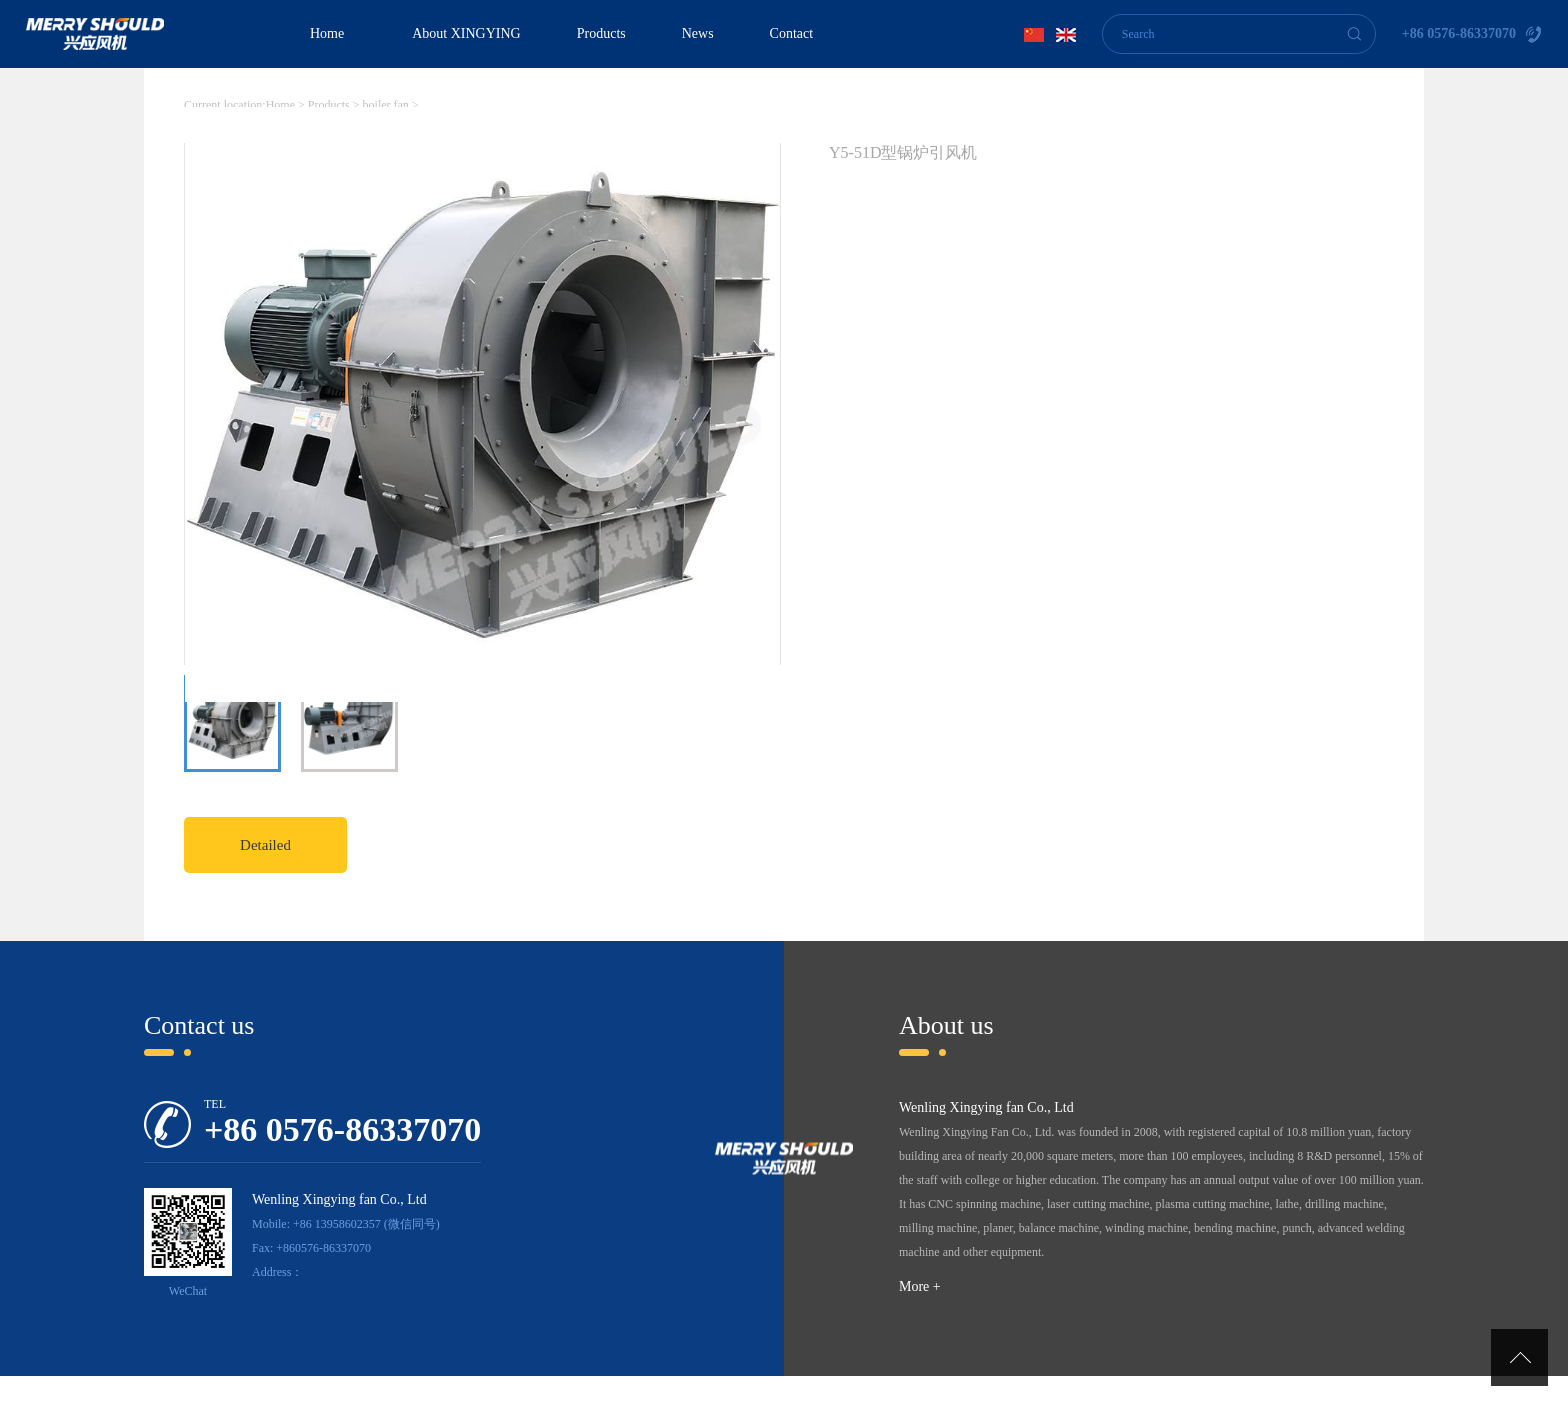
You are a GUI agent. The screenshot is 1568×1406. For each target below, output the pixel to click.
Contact (792, 33)
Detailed (265, 845)
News (698, 33)
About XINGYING (466, 33)
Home (327, 33)
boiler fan (386, 105)
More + (920, 1286)
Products (601, 33)
